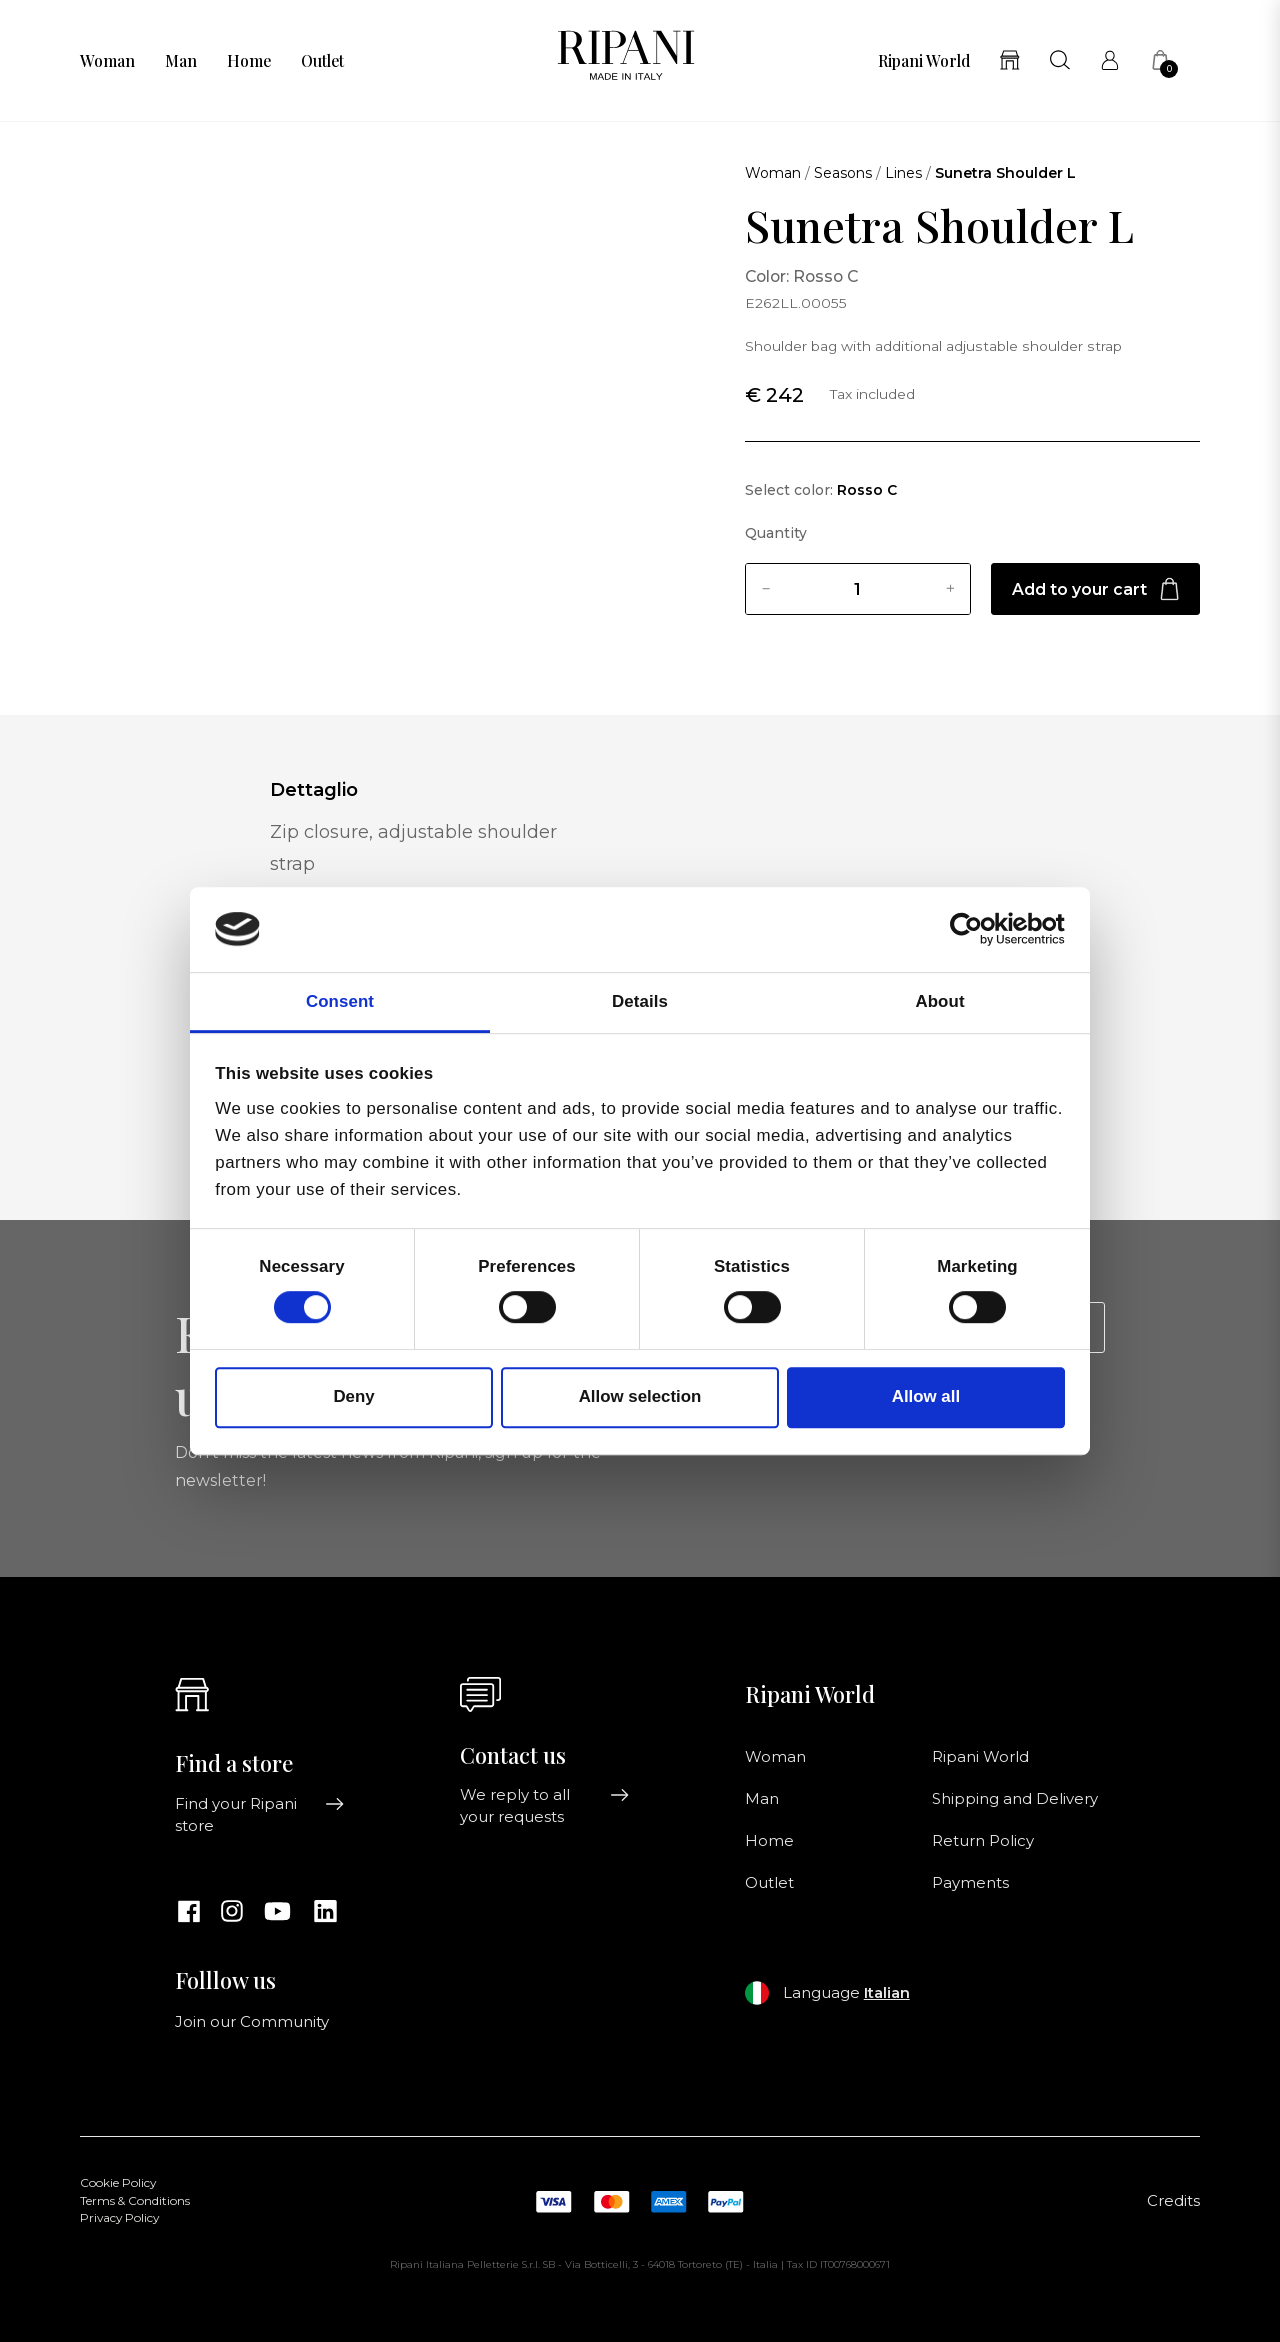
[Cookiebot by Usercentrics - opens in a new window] (977, 930)
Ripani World (924, 61)
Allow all (926, 1397)
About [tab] (939, 1001)
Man (181, 61)
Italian (887, 1993)
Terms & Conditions (135, 2201)
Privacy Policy (119, 2218)
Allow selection (640, 1397)
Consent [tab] (340, 1001)
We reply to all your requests (545, 1806)
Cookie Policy (118, 2183)
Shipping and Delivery (1015, 1799)
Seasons (843, 173)
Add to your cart (1095, 589)
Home (249, 61)
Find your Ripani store (260, 1815)
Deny (353, 1397)
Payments (970, 1883)
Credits (1173, 2201)
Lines (903, 173)
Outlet (322, 61)
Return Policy (983, 1841)
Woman (107, 61)
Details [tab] (640, 1001)
